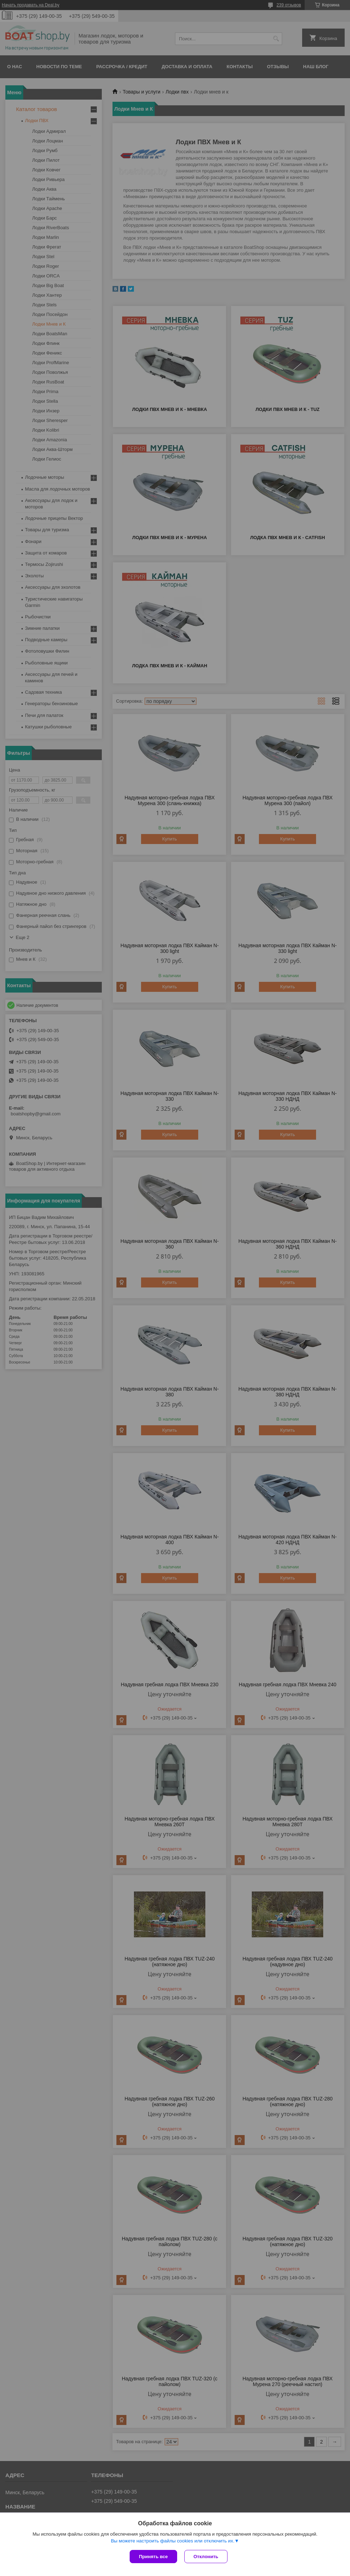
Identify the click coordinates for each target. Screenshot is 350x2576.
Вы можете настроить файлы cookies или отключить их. (172, 2541)
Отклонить (206, 2556)
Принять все (153, 2556)
